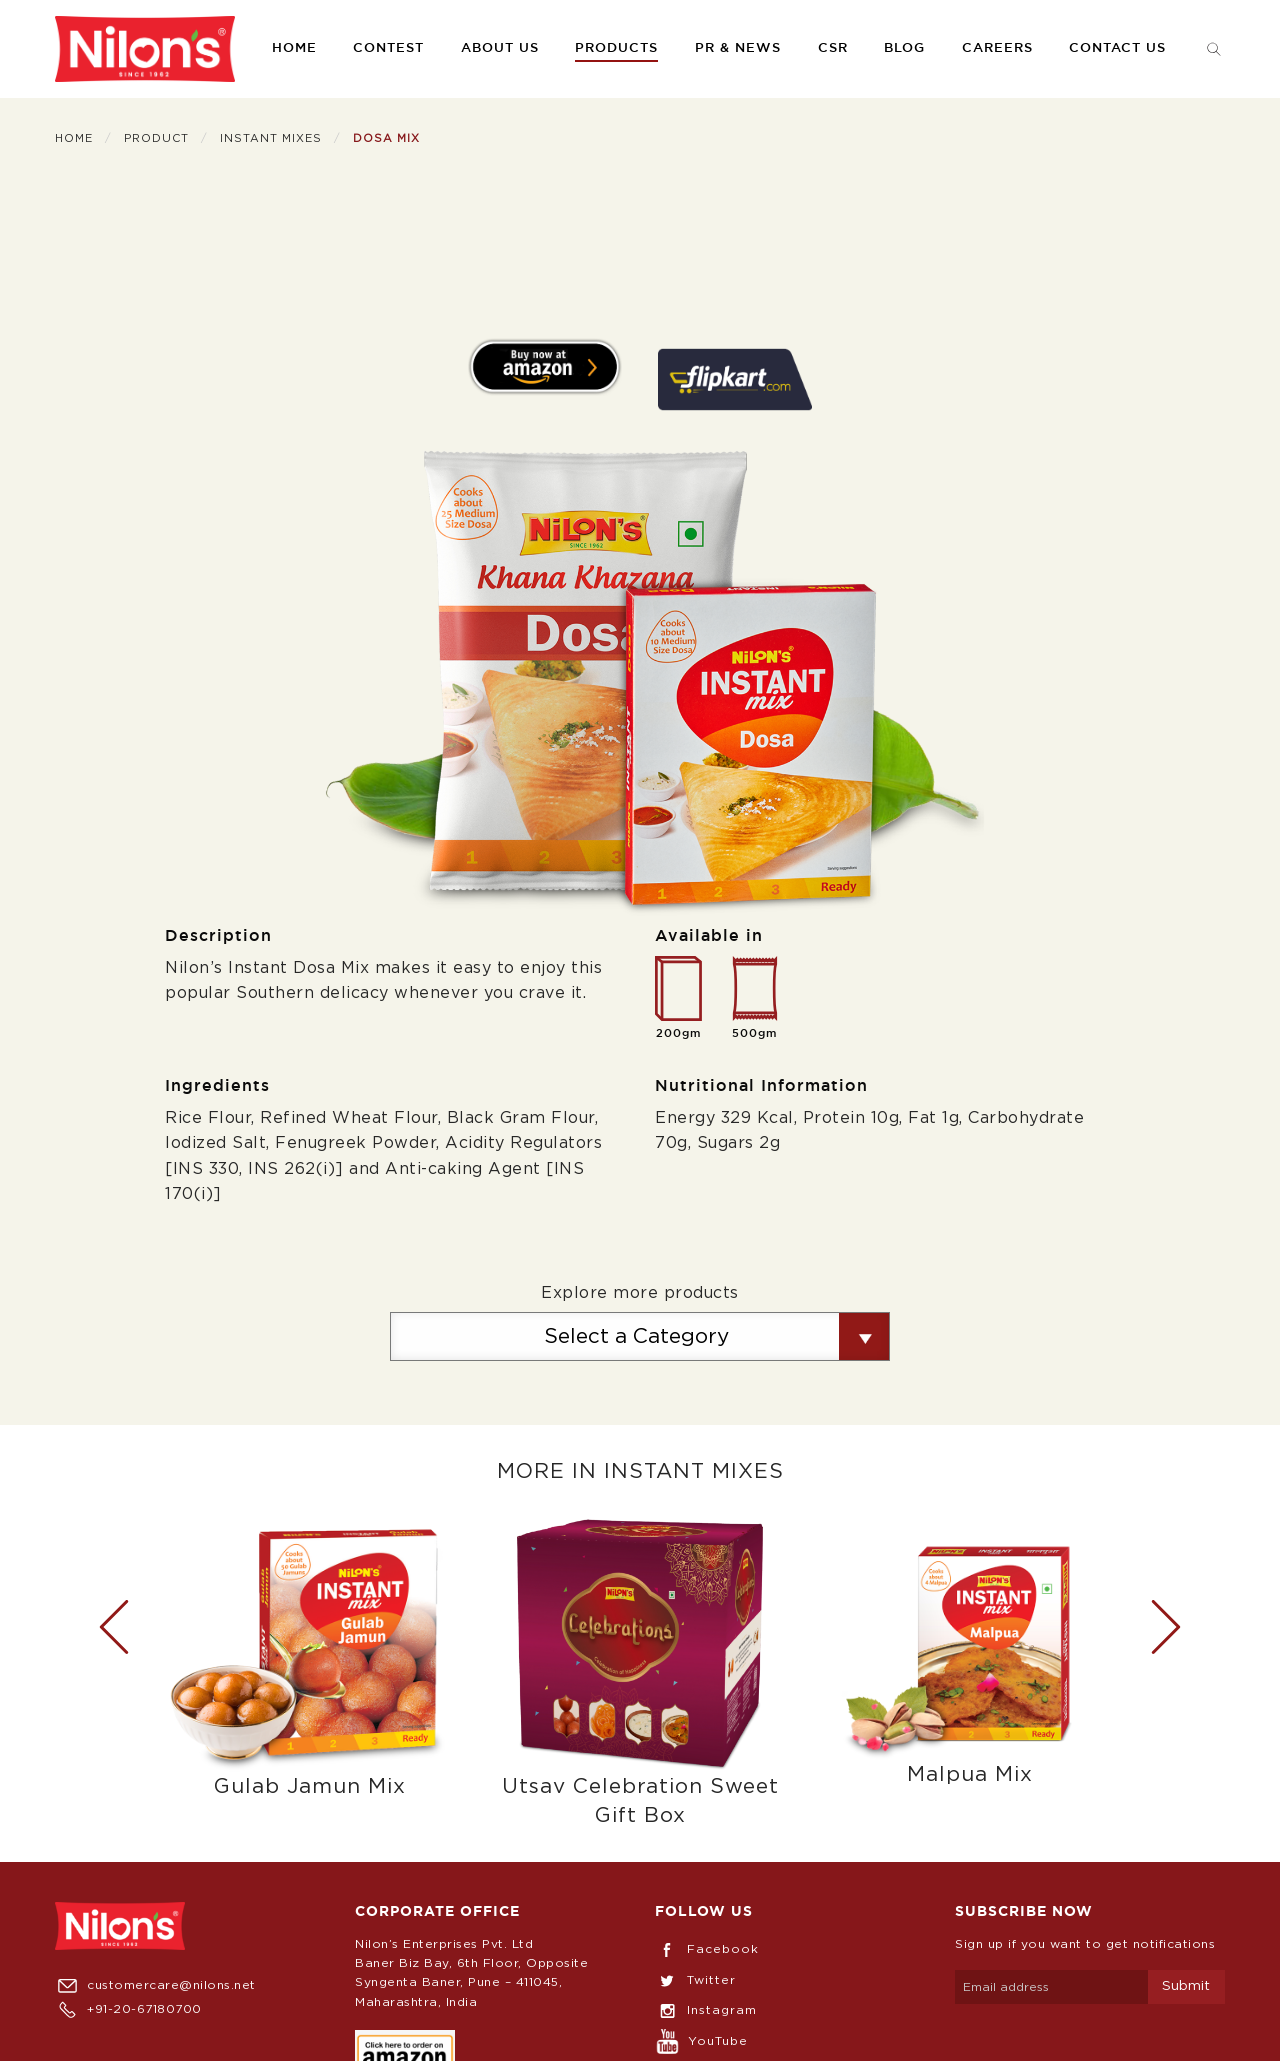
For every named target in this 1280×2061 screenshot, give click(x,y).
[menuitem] (145, 49)
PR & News (738, 48)
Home (294, 48)
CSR (833, 48)
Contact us (1117, 48)
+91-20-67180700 (128, 2009)
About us (500, 48)
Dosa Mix (386, 138)
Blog (904, 48)
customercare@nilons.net (155, 1985)
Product (156, 138)
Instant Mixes (271, 138)
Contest (388, 48)
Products (616, 48)
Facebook (707, 1949)
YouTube (701, 2041)
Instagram (706, 2010)
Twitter (695, 1980)
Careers (997, 48)
